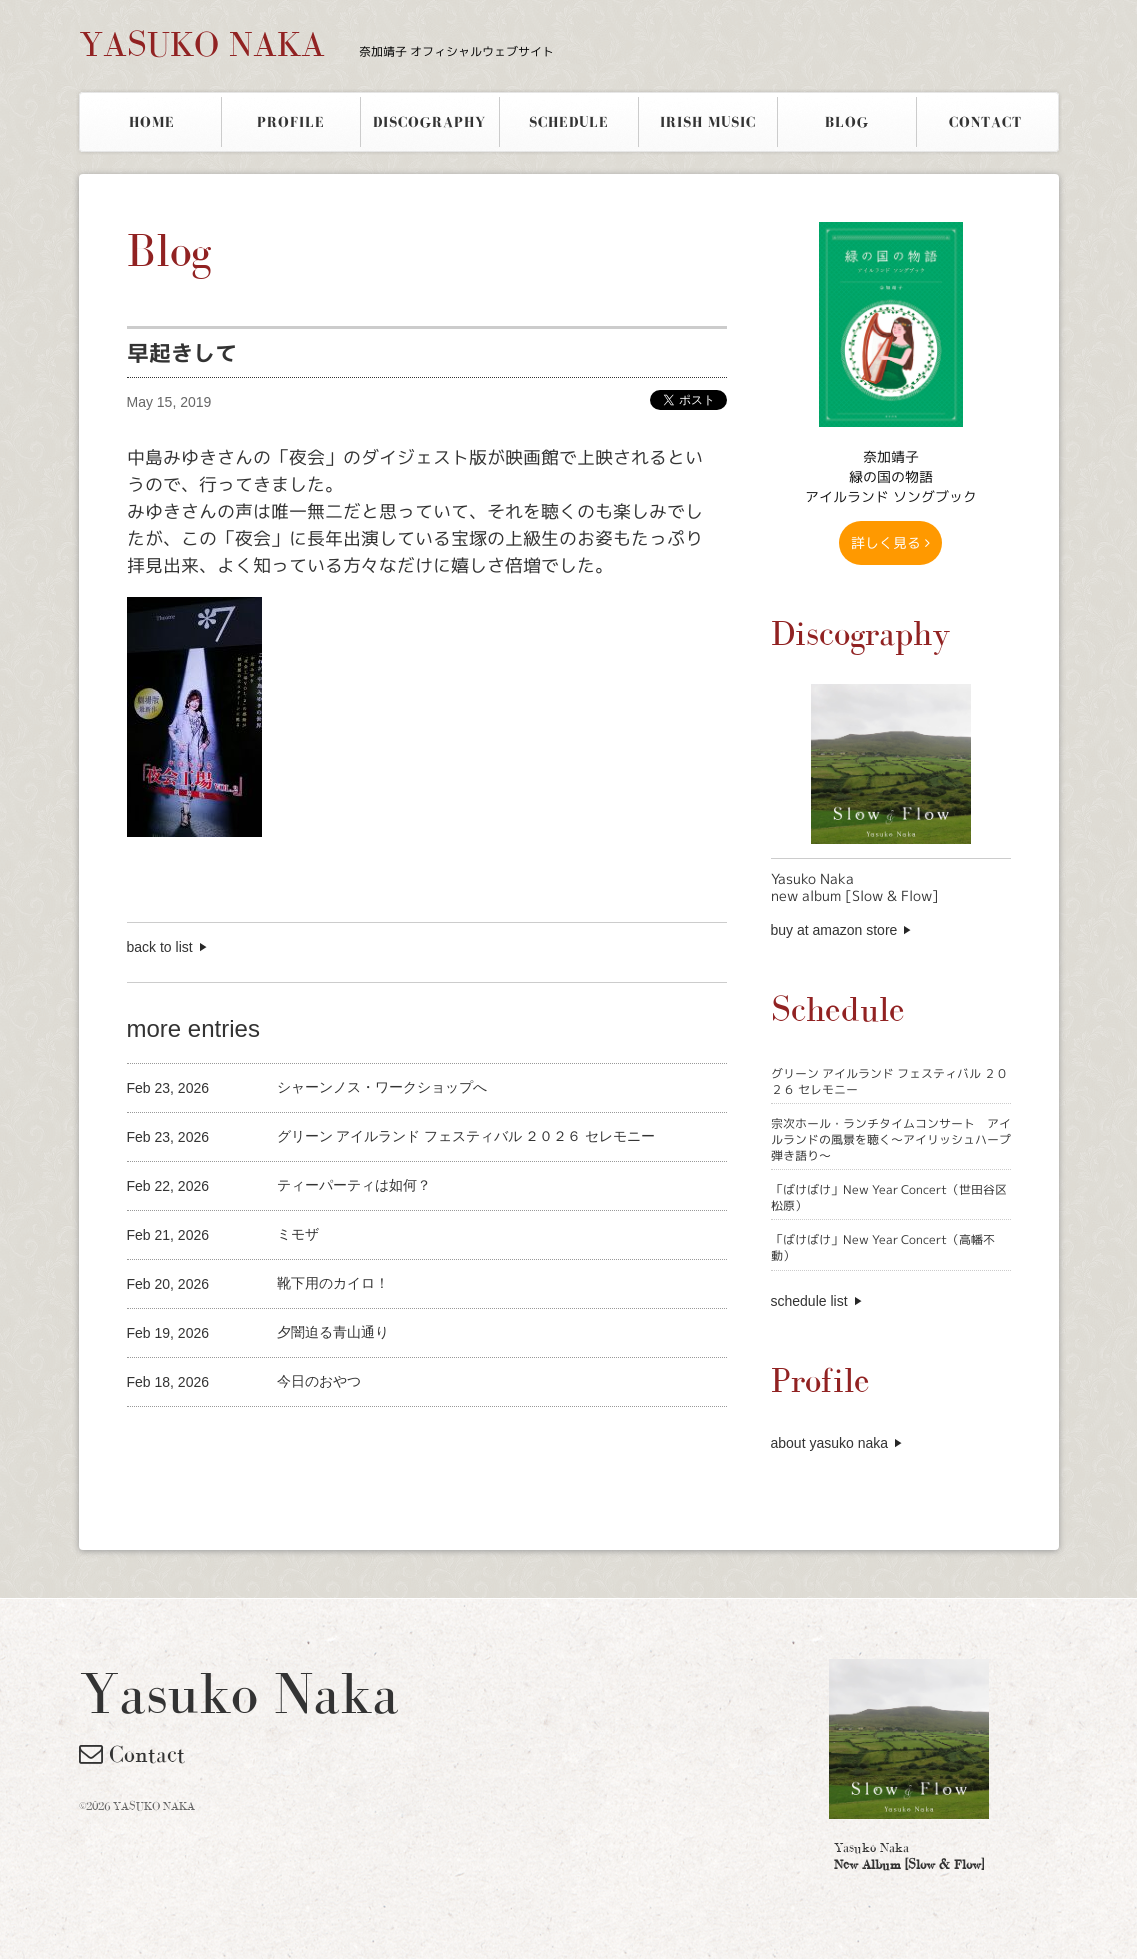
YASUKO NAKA (316, 44)
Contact (132, 1754)
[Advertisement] (361, 1440)
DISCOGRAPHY (429, 122)
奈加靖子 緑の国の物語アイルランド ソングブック (891, 476)
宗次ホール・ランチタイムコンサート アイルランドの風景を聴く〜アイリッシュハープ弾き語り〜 (891, 1139)
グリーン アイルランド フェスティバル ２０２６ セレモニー (889, 1081)
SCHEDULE (569, 122)
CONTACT (985, 122)
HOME (152, 122)
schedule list (809, 1301)
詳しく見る (890, 542)
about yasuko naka (830, 1443)
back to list (160, 947)
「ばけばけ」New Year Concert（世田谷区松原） (889, 1197)
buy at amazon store (834, 930)
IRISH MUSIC (708, 122)
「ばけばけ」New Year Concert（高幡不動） (883, 1247)
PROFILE (291, 122)
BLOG (847, 122)
